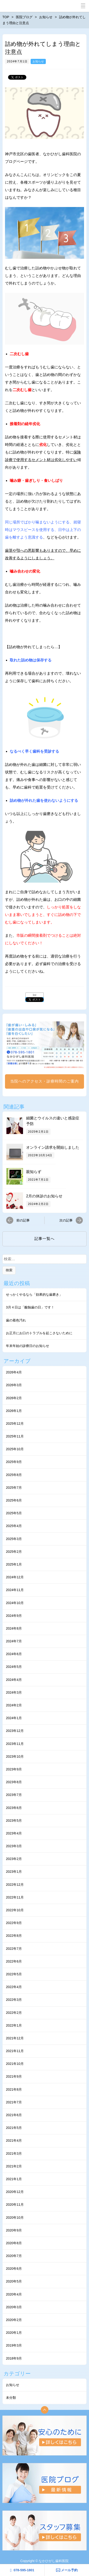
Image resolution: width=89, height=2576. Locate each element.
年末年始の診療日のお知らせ (27, 1346)
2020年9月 (14, 2230)
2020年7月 (14, 2256)
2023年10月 (15, 1756)
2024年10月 (15, 1603)
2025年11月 (15, 1436)
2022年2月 (14, 2013)
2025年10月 (15, 1449)
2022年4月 (14, 1987)
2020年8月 (14, 2243)
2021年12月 (15, 2038)
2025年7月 (14, 1487)
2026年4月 (14, 1372)
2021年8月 (14, 2089)
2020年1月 (14, 2332)
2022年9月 (14, 1923)
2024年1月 (14, 1718)
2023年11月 (15, 1744)
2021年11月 (15, 2051)
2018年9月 (14, 2358)
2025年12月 (15, 1423)
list (34, 995)
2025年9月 (14, 1462)
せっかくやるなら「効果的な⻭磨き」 (34, 1294)
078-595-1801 (22, 2570)
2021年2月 (14, 2166)
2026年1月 (14, 1411)
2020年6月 (14, 2268)
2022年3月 (14, 2000)
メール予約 (67, 2570)
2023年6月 (14, 1808)
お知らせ (38, 61)
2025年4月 (14, 1526)
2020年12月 (15, 2192)
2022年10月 (15, 1910)
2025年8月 (14, 1475)
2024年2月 (14, 1705)
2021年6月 (14, 2115)
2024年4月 (14, 1680)
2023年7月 (14, 1795)
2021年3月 (14, 2153)
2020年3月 (14, 2307)
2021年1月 (14, 2179)
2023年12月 (15, 1731)
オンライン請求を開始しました (52, 1147)
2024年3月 (14, 1692)
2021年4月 (14, 2140)
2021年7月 (14, 2102)
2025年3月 (14, 1539)
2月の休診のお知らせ (44, 1196)
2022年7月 (14, 1948)
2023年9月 (14, 1769)
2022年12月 (15, 1884)
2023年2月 (14, 1859)
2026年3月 (14, 1385)
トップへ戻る (44, 2410)
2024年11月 (15, 1590)
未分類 (11, 2397)
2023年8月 (14, 1782)
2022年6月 (14, 1961)
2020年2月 (14, 2320)
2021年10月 (15, 2064)
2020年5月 (14, 2281)
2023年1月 (14, 1871)
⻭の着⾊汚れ (16, 1320)
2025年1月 (14, 1564)
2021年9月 (14, 2076)
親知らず (33, 1172)
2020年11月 (15, 2204)
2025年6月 (14, 1500)
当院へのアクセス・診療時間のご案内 (44, 1081)
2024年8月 (14, 1628)
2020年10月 (15, 2217)
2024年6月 (14, 1654)
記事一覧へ (44, 1239)
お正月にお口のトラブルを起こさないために (39, 1333)
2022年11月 (15, 1897)
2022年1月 (14, 2025)
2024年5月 (14, 1667)
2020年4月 (14, 2294)
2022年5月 (14, 1974)
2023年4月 (14, 1833)
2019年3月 (14, 2345)
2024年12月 (15, 1577)
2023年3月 (14, 1846)
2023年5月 (14, 1820)
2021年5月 (14, 2128)
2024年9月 (14, 1616)
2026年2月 (14, 1398)
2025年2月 (14, 1551)
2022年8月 (14, 1935)
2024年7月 (14, 1641)
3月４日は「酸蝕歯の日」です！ (30, 1307)
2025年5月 (14, 1513)
